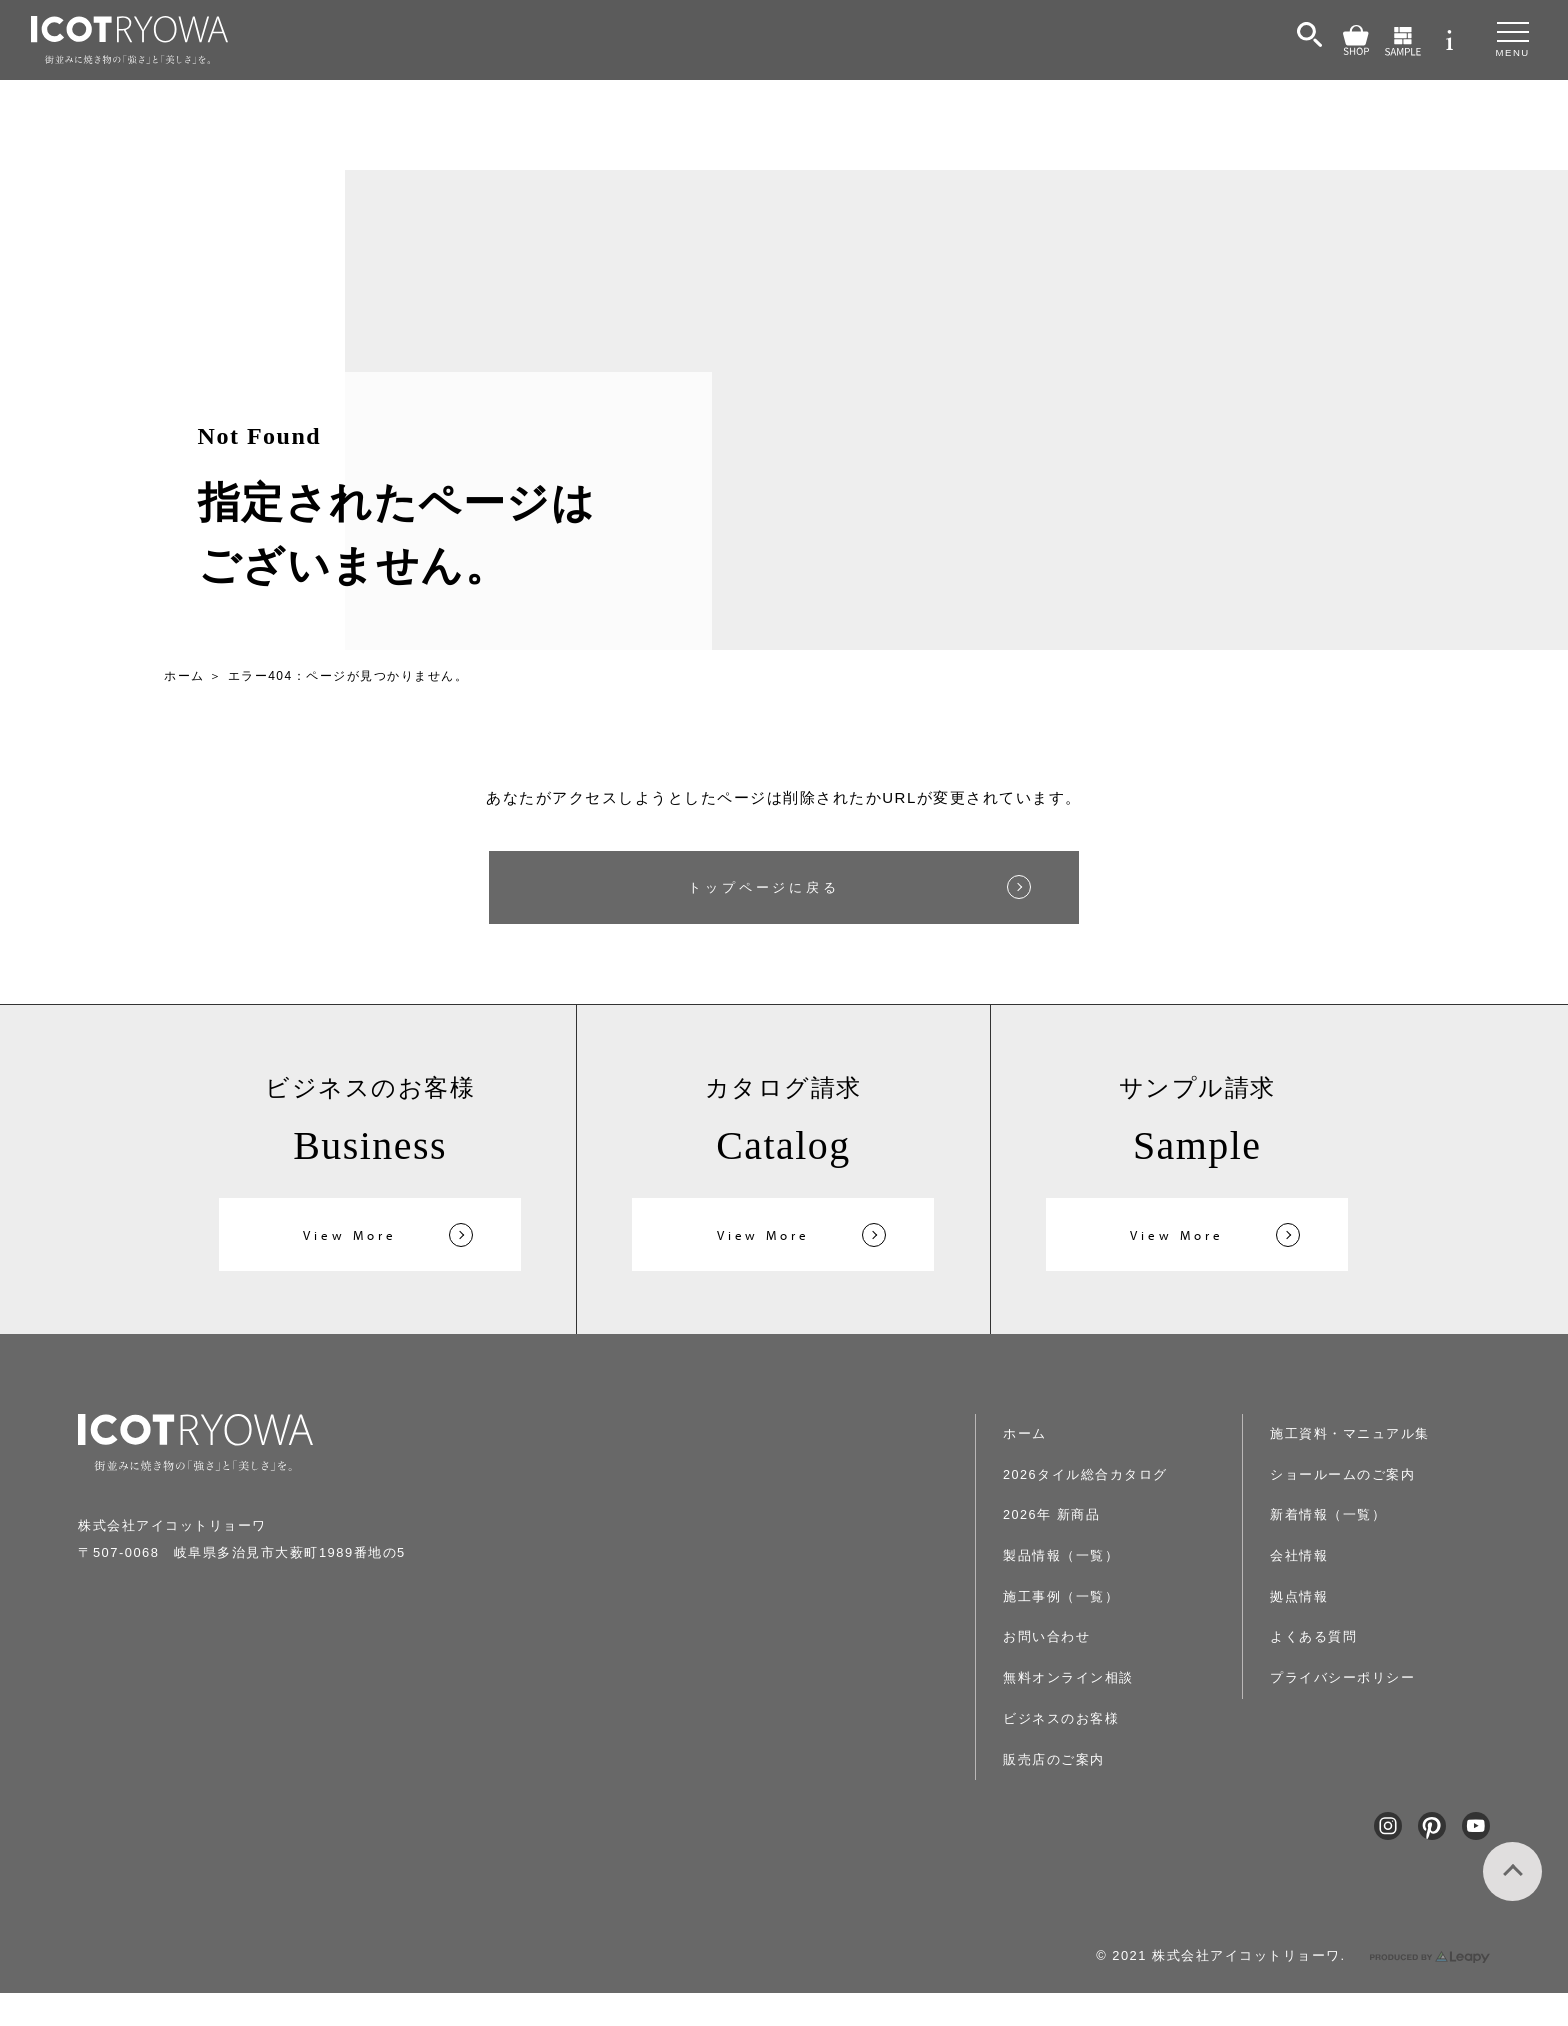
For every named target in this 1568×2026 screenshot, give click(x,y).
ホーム (184, 676)
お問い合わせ (1079, 1634)
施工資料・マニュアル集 (1113, 1792)
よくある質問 (1335, 1594)
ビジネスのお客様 (1093, 1713)
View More (350, 1238)
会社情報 (1322, 1515)
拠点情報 (1322, 1555)
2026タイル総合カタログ (1123, 1476)
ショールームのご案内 (1362, 1436)
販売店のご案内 (1086, 1753)
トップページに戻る (764, 889)
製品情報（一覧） (1093, 1555)
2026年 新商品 (1085, 1515)
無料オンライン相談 (1100, 1674)
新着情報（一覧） (1349, 1476)
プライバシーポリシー (1362, 1634)
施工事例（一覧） (1093, 1594)
